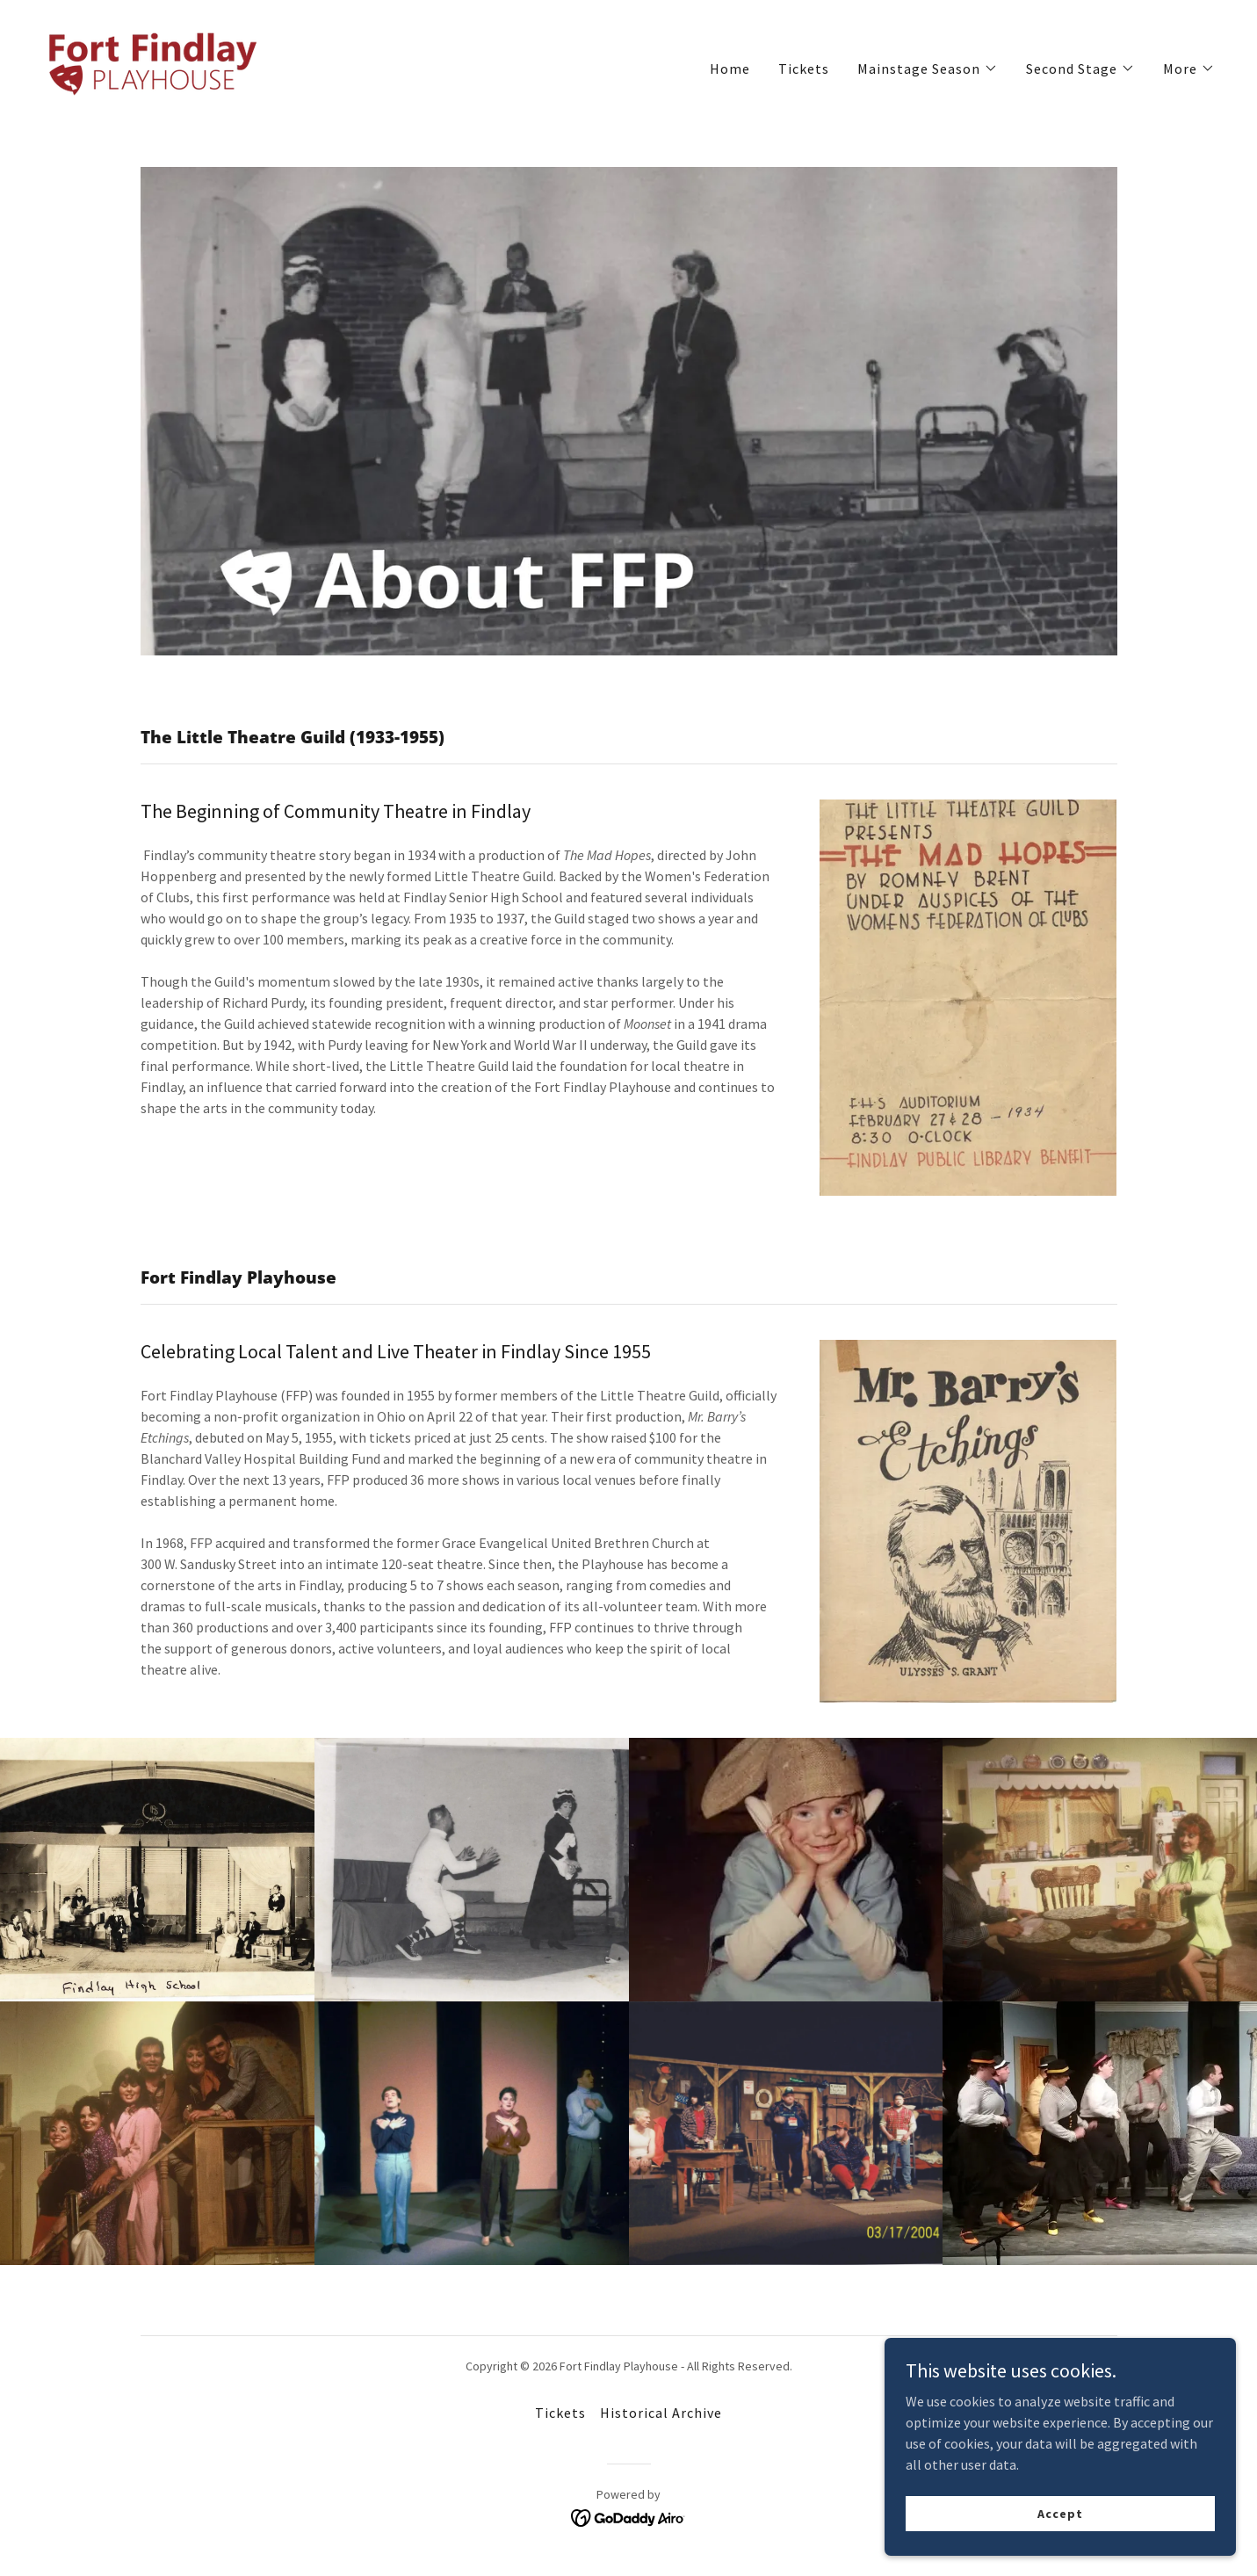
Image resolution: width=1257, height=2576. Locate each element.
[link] (149, 64)
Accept (1059, 2537)
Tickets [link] (803, 68)
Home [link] (730, 68)
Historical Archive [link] (661, 2412)
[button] (927, 68)
